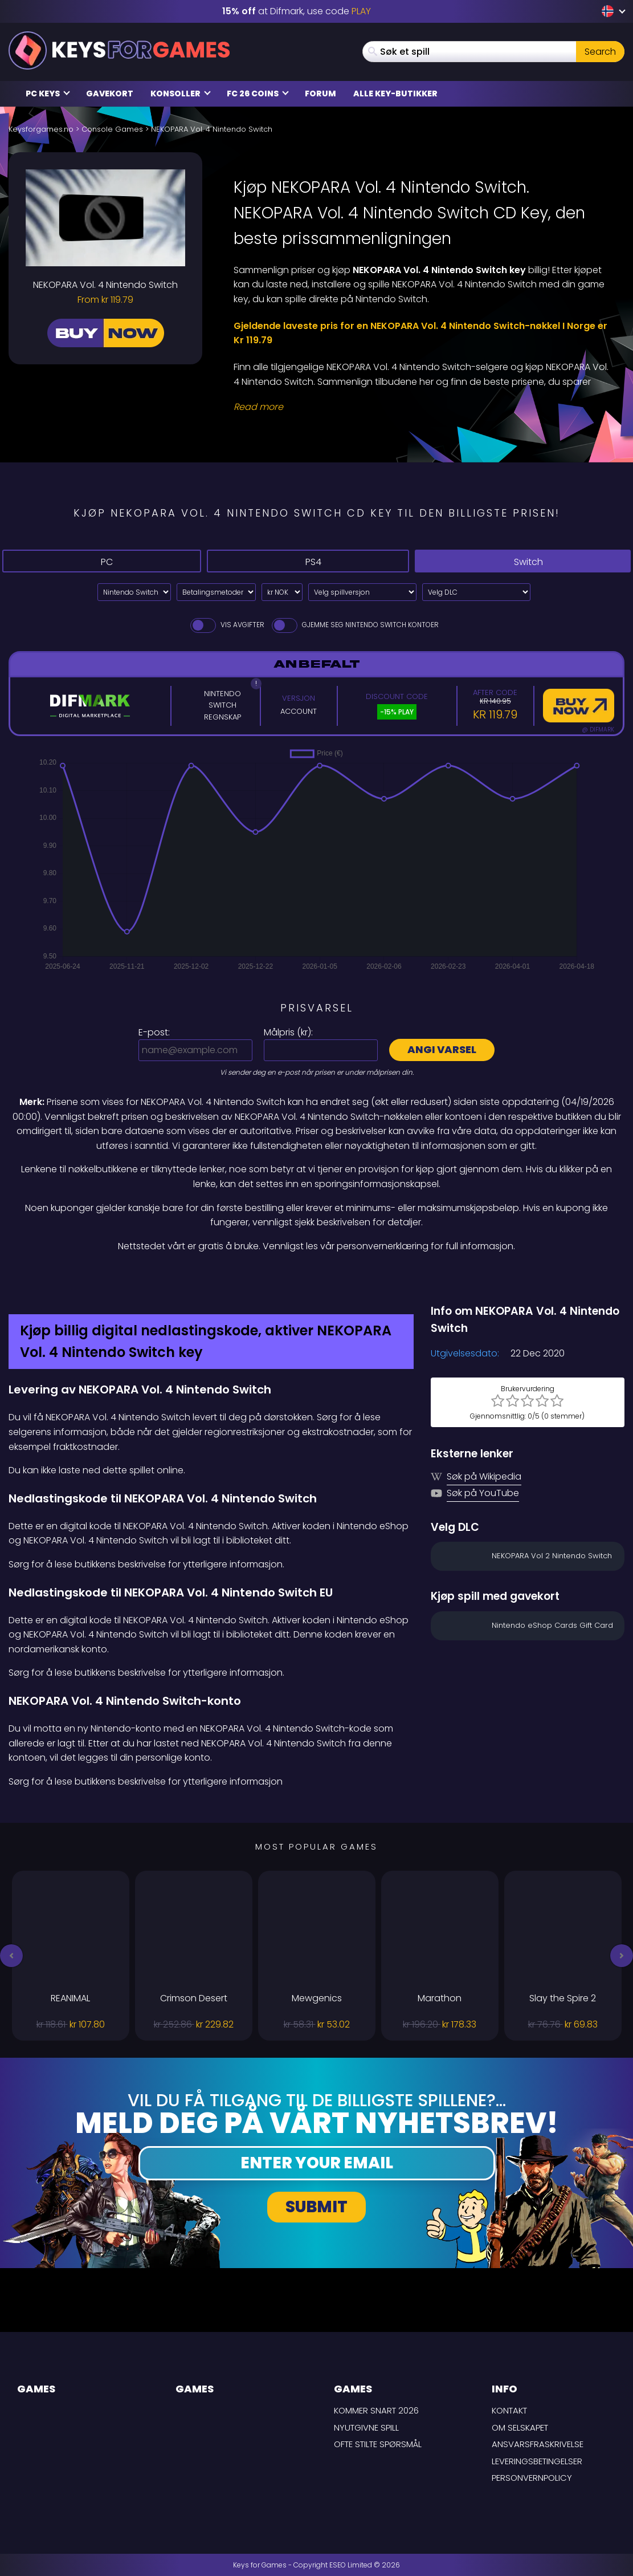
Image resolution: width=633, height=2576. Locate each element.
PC (98, 561)
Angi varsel (441, 1049)
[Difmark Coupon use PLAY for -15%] (316, 1277)
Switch (518, 561)
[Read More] (422, 407)
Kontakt (509, 2410)
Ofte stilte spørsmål (378, 2444)
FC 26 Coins (258, 93)
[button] (11, 1955)
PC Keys (48, 93)
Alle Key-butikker (395, 93)
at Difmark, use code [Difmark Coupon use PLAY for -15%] (296, 11)
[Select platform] (134, 592)
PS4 (299, 561)
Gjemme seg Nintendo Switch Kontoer (354, 624)
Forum (320, 93)
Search (600, 51)
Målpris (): (288, 1032)
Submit (316, 2207)
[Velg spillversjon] (362, 592)
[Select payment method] (216, 592)
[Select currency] (282, 592)
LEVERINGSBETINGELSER (537, 2461)
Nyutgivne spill (366, 2427)
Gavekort (109, 93)
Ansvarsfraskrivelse (537, 2444)
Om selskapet (520, 2427)
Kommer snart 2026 (376, 2410)
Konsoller (180, 93)
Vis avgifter (226, 624)
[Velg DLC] (476, 592)
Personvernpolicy (532, 2478)
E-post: (154, 1032)
